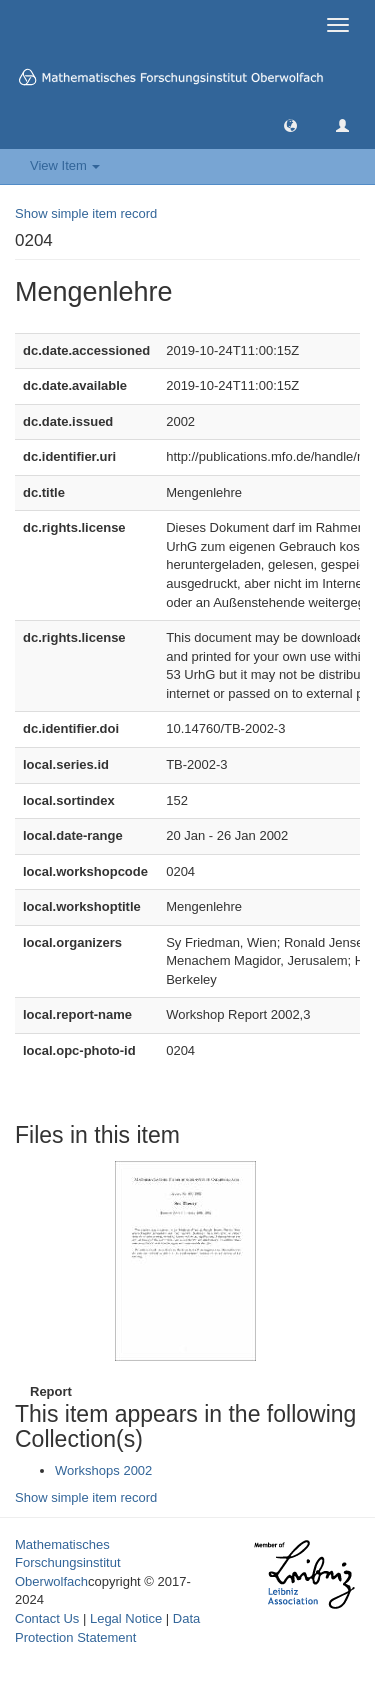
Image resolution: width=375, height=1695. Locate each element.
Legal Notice (126, 1618)
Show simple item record (86, 213)
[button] (290, 124)
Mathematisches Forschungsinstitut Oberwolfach (68, 1563)
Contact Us (47, 1618)
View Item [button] (65, 165)
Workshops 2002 (103, 1470)
